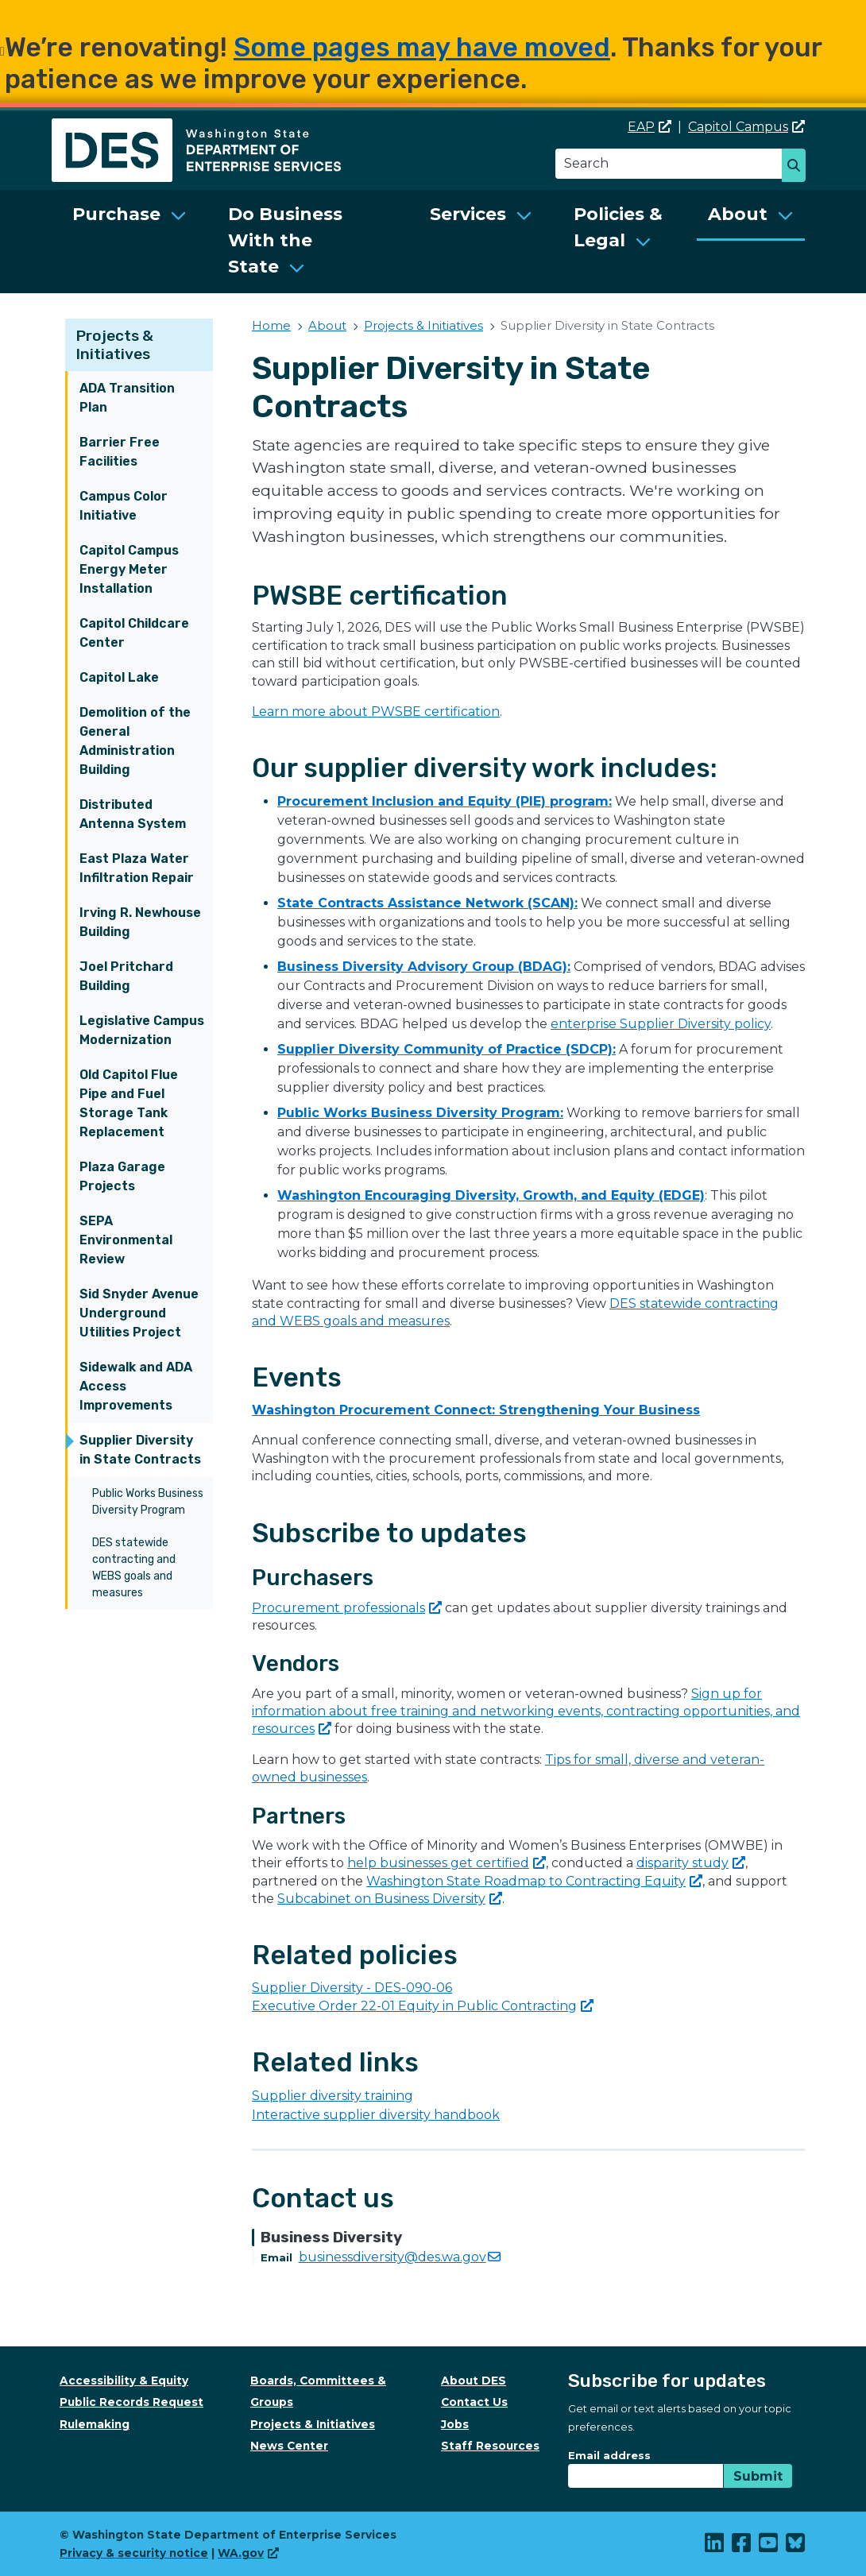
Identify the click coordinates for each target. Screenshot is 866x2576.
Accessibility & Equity (124, 2380)
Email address (609, 2455)
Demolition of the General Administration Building (135, 741)
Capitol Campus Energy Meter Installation (129, 569)
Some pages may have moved (422, 47)
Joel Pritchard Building (126, 976)
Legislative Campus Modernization (141, 1030)
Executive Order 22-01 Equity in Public (422, 2005)
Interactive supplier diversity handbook (376, 2114)
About (737, 214)
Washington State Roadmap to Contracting (534, 1881)
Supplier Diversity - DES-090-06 (352, 1987)
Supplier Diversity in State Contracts (140, 1450)
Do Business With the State (285, 240)
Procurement (347, 1607)
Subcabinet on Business (389, 1898)
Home (271, 325)
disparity (690, 1862)
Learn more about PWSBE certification (376, 711)
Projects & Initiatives (114, 345)
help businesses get (446, 1862)
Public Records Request (131, 2402)
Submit (758, 2476)
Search (798, 166)
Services (468, 214)
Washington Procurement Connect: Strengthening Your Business (476, 1410)
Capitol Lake (119, 677)
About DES (473, 2380)
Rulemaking (95, 2424)
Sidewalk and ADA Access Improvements (135, 1386)
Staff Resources (490, 2445)
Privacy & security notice (134, 2553)
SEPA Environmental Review (125, 1240)
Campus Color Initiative (123, 506)
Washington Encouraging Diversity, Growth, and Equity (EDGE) (491, 1195)
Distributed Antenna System (132, 814)
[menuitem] (129, 241)
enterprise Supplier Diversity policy (661, 1023)
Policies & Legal (618, 227)
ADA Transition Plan (127, 398)
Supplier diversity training (332, 2095)
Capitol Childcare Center (134, 633)
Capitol (746, 126)
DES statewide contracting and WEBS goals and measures (134, 1567)
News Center (289, 2445)
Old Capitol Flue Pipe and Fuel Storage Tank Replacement (128, 1103)
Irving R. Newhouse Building (140, 922)
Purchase (116, 214)
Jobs (455, 2424)
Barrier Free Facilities (119, 452)
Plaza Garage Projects (122, 1176)
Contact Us (474, 2402)
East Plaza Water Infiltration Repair (136, 868)
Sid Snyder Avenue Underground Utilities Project (139, 1313)
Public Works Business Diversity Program (147, 1502)
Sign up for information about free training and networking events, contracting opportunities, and (526, 1711)
